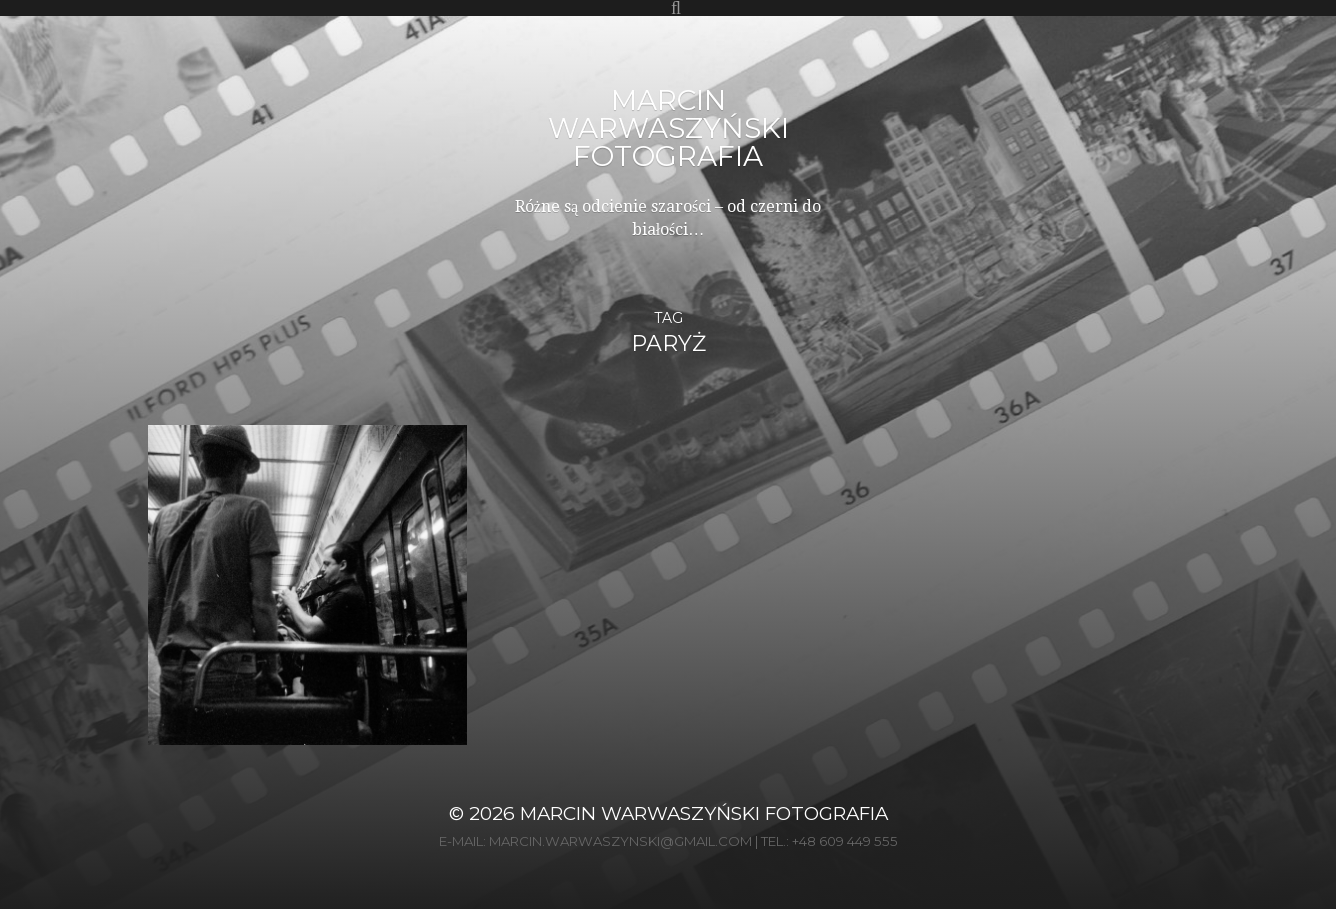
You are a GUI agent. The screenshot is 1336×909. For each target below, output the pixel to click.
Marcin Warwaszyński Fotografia (668, 128)
